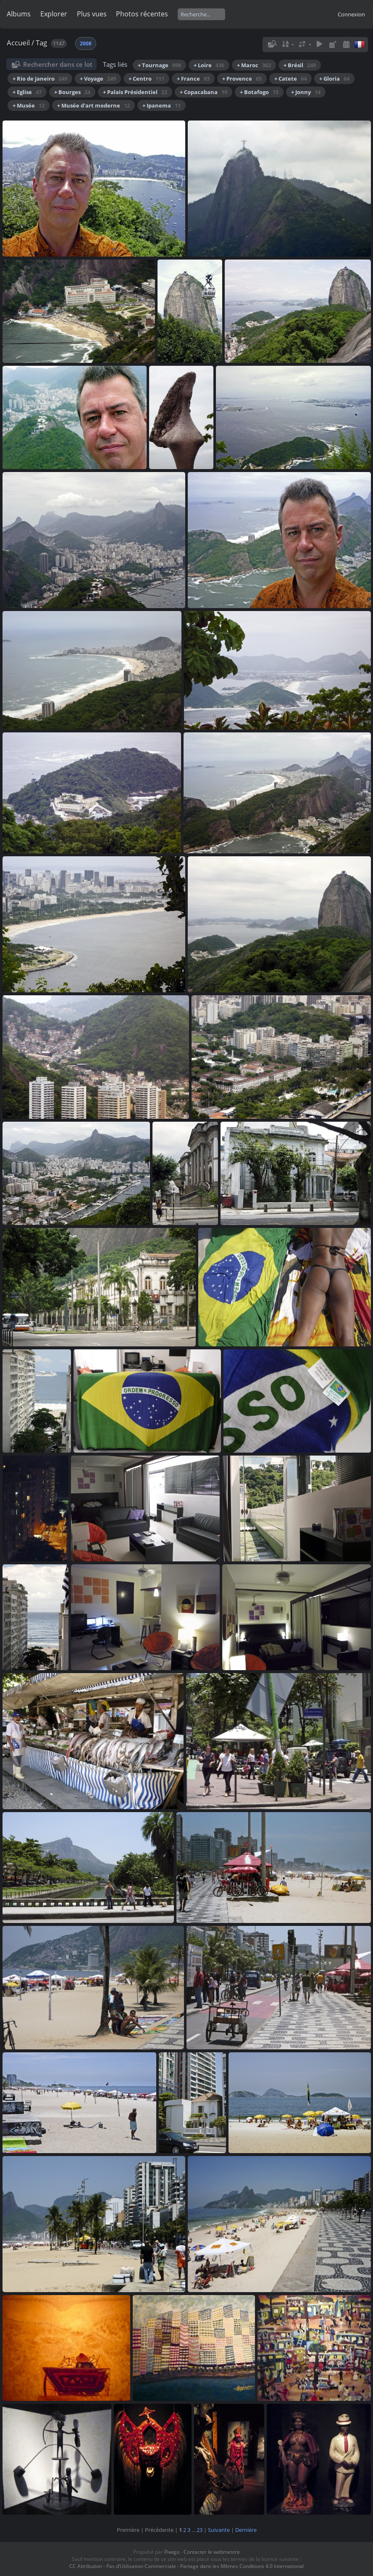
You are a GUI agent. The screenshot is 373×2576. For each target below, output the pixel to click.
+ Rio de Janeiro (40, 78)
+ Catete (290, 78)
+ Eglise (27, 92)
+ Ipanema (161, 105)
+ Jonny (305, 92)
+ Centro (146, 78)
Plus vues (92, 13)
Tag (41, 42)
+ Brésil (300, 65)
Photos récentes (142, 13)
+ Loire (209, 65)
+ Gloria (334, 78)
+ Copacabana (203, 92)
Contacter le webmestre (212, 2551)
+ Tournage (159, 65)
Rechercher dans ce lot (57, 64)
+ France (193, 78)
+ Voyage (98, 78)
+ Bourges (72, 92)
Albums (19, 13)
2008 (86, 43)
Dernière (246, 2530)
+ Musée (29, 105)
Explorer (53, 13)
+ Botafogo (259, 92)
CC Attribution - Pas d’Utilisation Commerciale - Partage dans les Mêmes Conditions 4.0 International (186, 2566)
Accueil (18, 42)
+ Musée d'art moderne (93, 105)
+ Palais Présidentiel (135, 92)
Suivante (219, 2530)
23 (199, 2530)
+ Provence (242, 78)
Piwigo (171, 2551)
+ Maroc (254, 65)
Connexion (351, 14)
